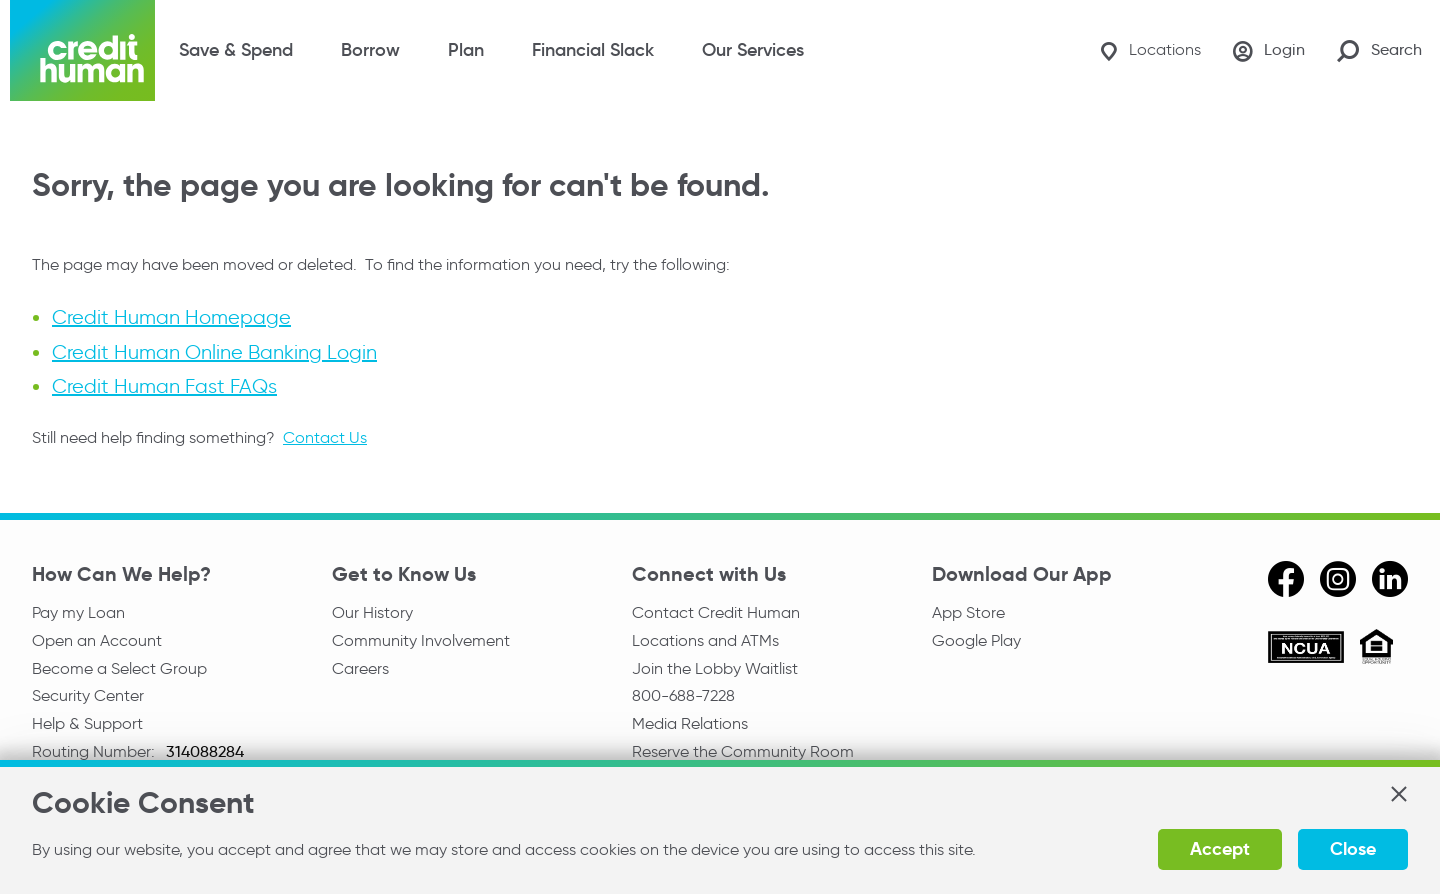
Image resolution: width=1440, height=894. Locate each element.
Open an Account (97, 640)
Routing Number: (95, 751)
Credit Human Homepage (171, 318)
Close (1353, 848)
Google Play (976, 640)
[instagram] (1338, 579)
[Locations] (1150, 50)
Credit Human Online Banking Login (214, 352)
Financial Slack (593, 50)
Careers (360, 668)
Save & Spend (236, 50)
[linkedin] (1390, 579)
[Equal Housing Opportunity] (1376, 649)
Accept (1220, 848)
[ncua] (1306, 650)
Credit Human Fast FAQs (164, 386)
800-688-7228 (683, 695)
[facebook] (1286, 579)
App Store (968, 612)
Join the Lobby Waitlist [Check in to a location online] (715, 668)
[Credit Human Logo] (82, 50)
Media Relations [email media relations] (690, 723)
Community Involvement (421, 640)
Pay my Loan (78, 612)
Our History (372, 612)
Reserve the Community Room (743, 751)
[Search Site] (1379, 50)
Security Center (88, 695)
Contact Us (325, 437)
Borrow (370, 50)
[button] (1398, 794)
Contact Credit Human (716, 612)
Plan (466, 50)
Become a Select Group (119, 668)
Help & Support (87, 723)
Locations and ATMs (705, 640)
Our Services (753, 50)
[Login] (1269, 51)
